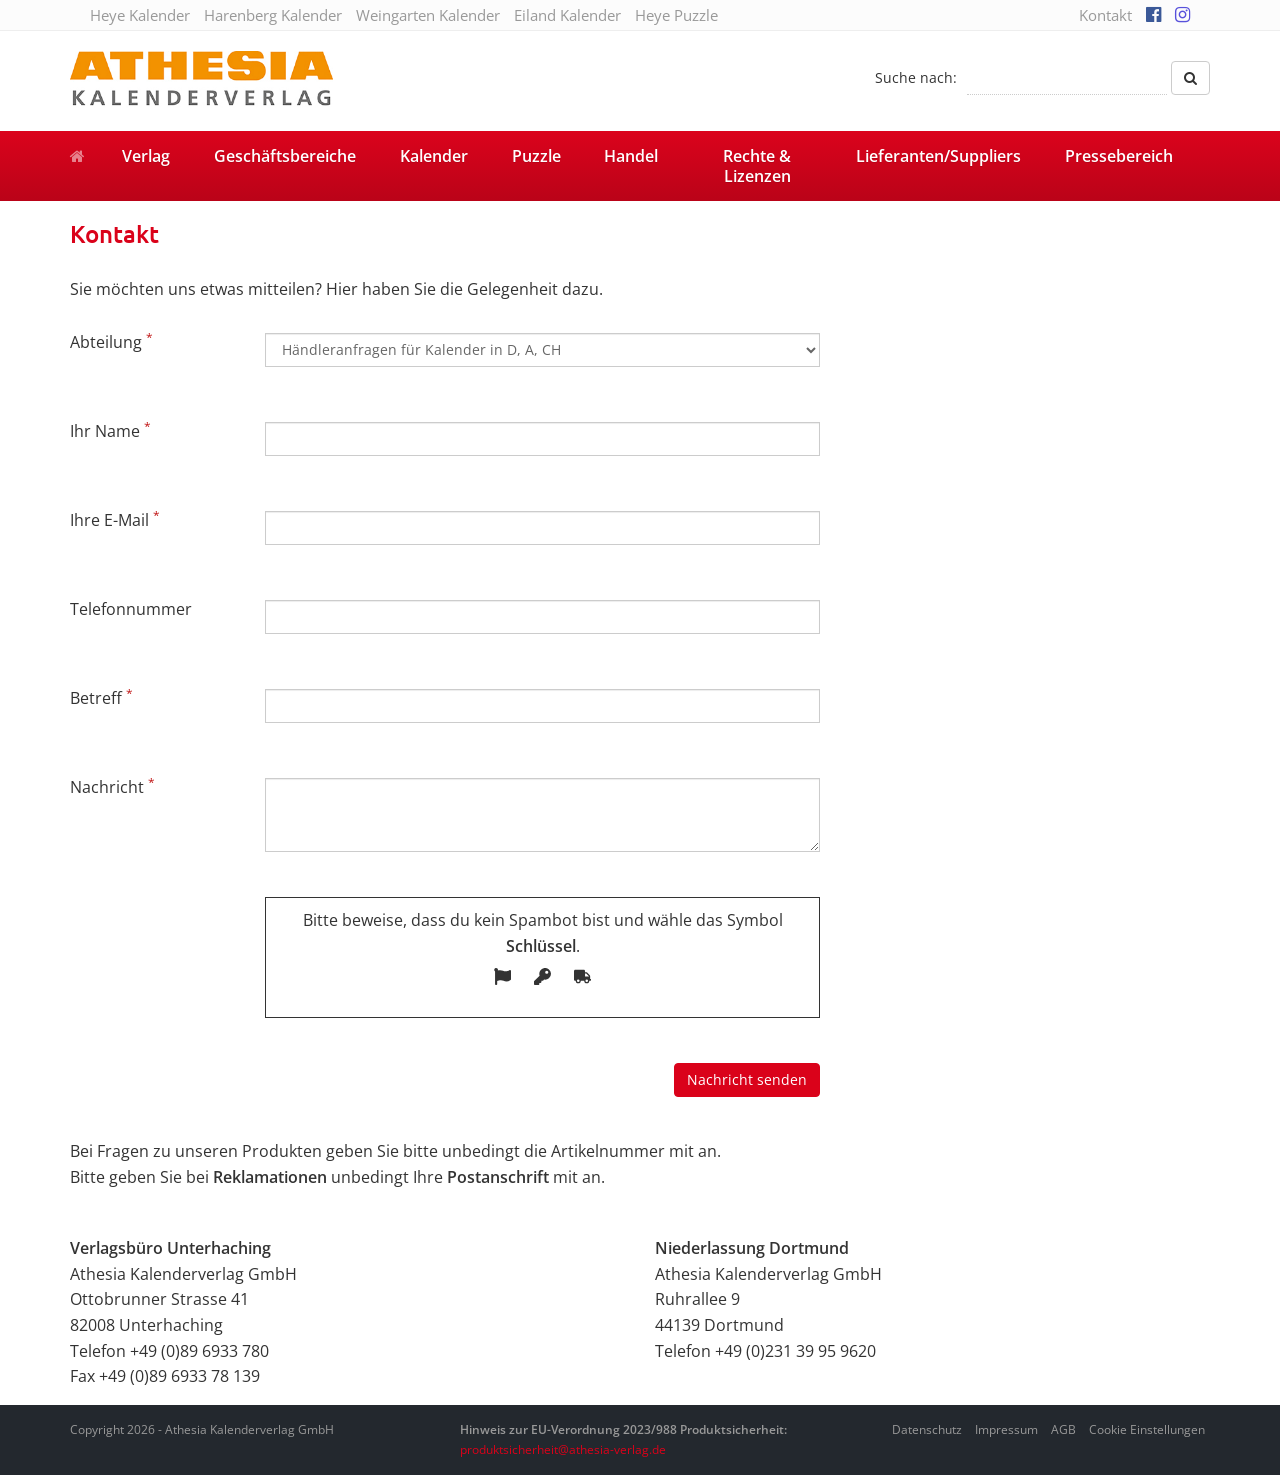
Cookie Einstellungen (1147, 1429)
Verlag (146, 156)
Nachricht (112, 786)
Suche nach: (916, 77)
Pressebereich (1119, 156)
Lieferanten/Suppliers (938, 156)
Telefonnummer (131, 609)
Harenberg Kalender (273, 15)
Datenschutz (927, 1429)
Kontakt (1105, 15)
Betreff (101, 697)
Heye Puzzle (676, 15)
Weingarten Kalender (428, 15)
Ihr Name (110, 430)
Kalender (434, 156)
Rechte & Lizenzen (757, 166)
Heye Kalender (140, 15)
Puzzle (536, 156)
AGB (1063, 1429)
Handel (631, 156)
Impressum (1006, 1429)
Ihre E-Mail (115, 519)
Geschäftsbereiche (285, 156)
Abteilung (111, 341)
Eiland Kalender (567, 15)
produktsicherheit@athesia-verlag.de (563, 1449)
